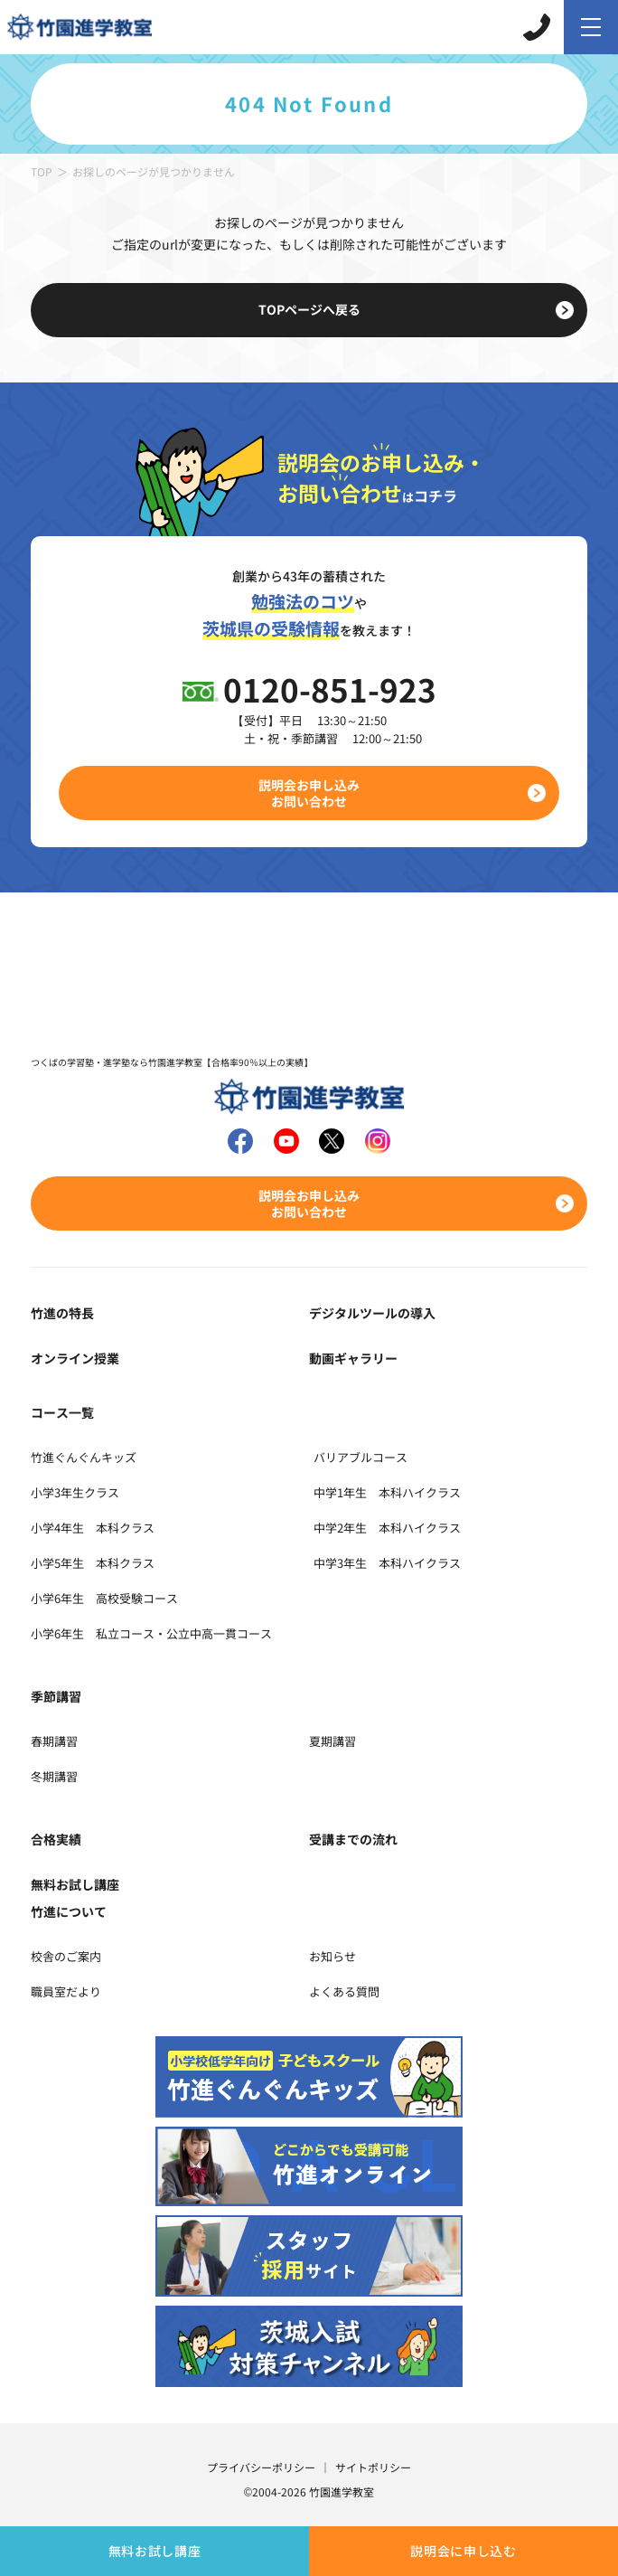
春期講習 (54, 1741)
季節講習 (56, 1696)
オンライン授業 (75, 1358)
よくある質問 (344, 1991)
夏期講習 (332, 1741)
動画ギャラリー (353, 1358)
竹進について (69, 1911)
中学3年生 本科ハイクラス (387, 1562)
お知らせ (332, 1956)
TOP (41, 171)
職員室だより (66, 1991)
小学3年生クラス (75, 1492)
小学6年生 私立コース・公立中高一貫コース (151, 1633)
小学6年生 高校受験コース (104, 1598)
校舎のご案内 (66, 1956)
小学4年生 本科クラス (92, 1527)
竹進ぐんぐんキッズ (83, 1457)
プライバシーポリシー (261, 2467)
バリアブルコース (360, 1457)
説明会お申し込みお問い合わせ (309, 793)
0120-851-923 (329, 688)
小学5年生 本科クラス (92, 1562)
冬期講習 (54, 1776)
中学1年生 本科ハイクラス (387, 1492)
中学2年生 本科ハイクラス (387, 1527)
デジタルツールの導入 (372, 1313)
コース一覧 (62, 1412)
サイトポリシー (373, 2467)
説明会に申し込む (463, 2551)
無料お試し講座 (154, 2551)
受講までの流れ (353, 1839)
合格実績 (56, 1839)
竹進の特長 (62, 1313)
